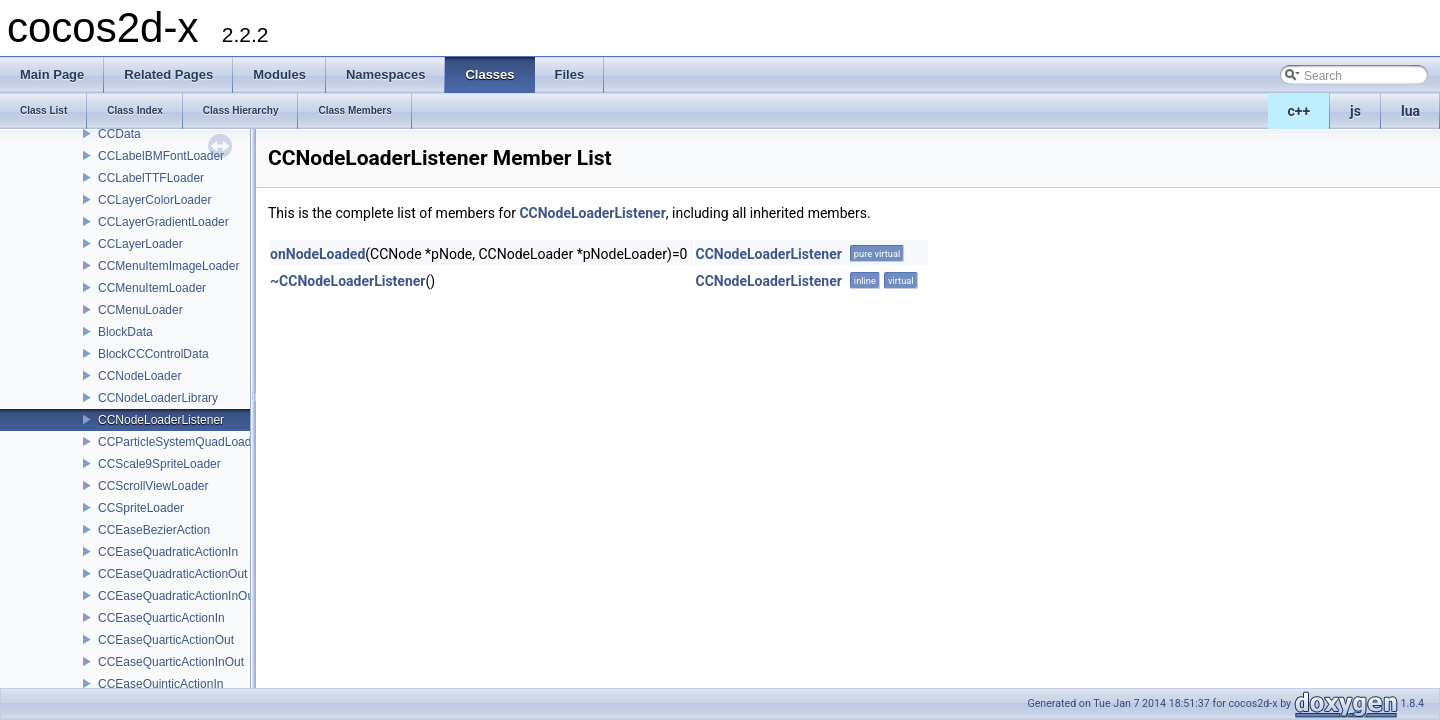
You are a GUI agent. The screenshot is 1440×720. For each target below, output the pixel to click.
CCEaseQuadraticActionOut (172, 574)
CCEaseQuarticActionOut (166, 640)
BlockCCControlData (153, 354)
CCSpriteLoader (141, 508)
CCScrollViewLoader (153, 486)
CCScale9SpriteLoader (159, 464)
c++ (1299, 111)
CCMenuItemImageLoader (168, 266)
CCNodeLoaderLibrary (158, 398)
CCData (119, 134)
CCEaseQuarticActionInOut (171, 662)
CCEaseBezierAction (154, 530)
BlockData (125, 332)
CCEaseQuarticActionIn (161, 618)
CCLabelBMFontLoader (161, 156)
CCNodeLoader (139, 376)
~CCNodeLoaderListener (347, 281)
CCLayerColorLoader (154, 200)
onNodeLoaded (317, 254)
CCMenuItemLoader (152, 288)
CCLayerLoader (140, 244)
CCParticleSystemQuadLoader (180, 442)
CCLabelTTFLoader (151, 178)
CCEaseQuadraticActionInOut (177, 596)
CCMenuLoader (140, 310)
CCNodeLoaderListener (161, 420)
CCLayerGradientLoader (163, 222)
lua (1410, 111)
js (1355, 111)
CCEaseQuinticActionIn (160, 684)
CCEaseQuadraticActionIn (168, 552)
